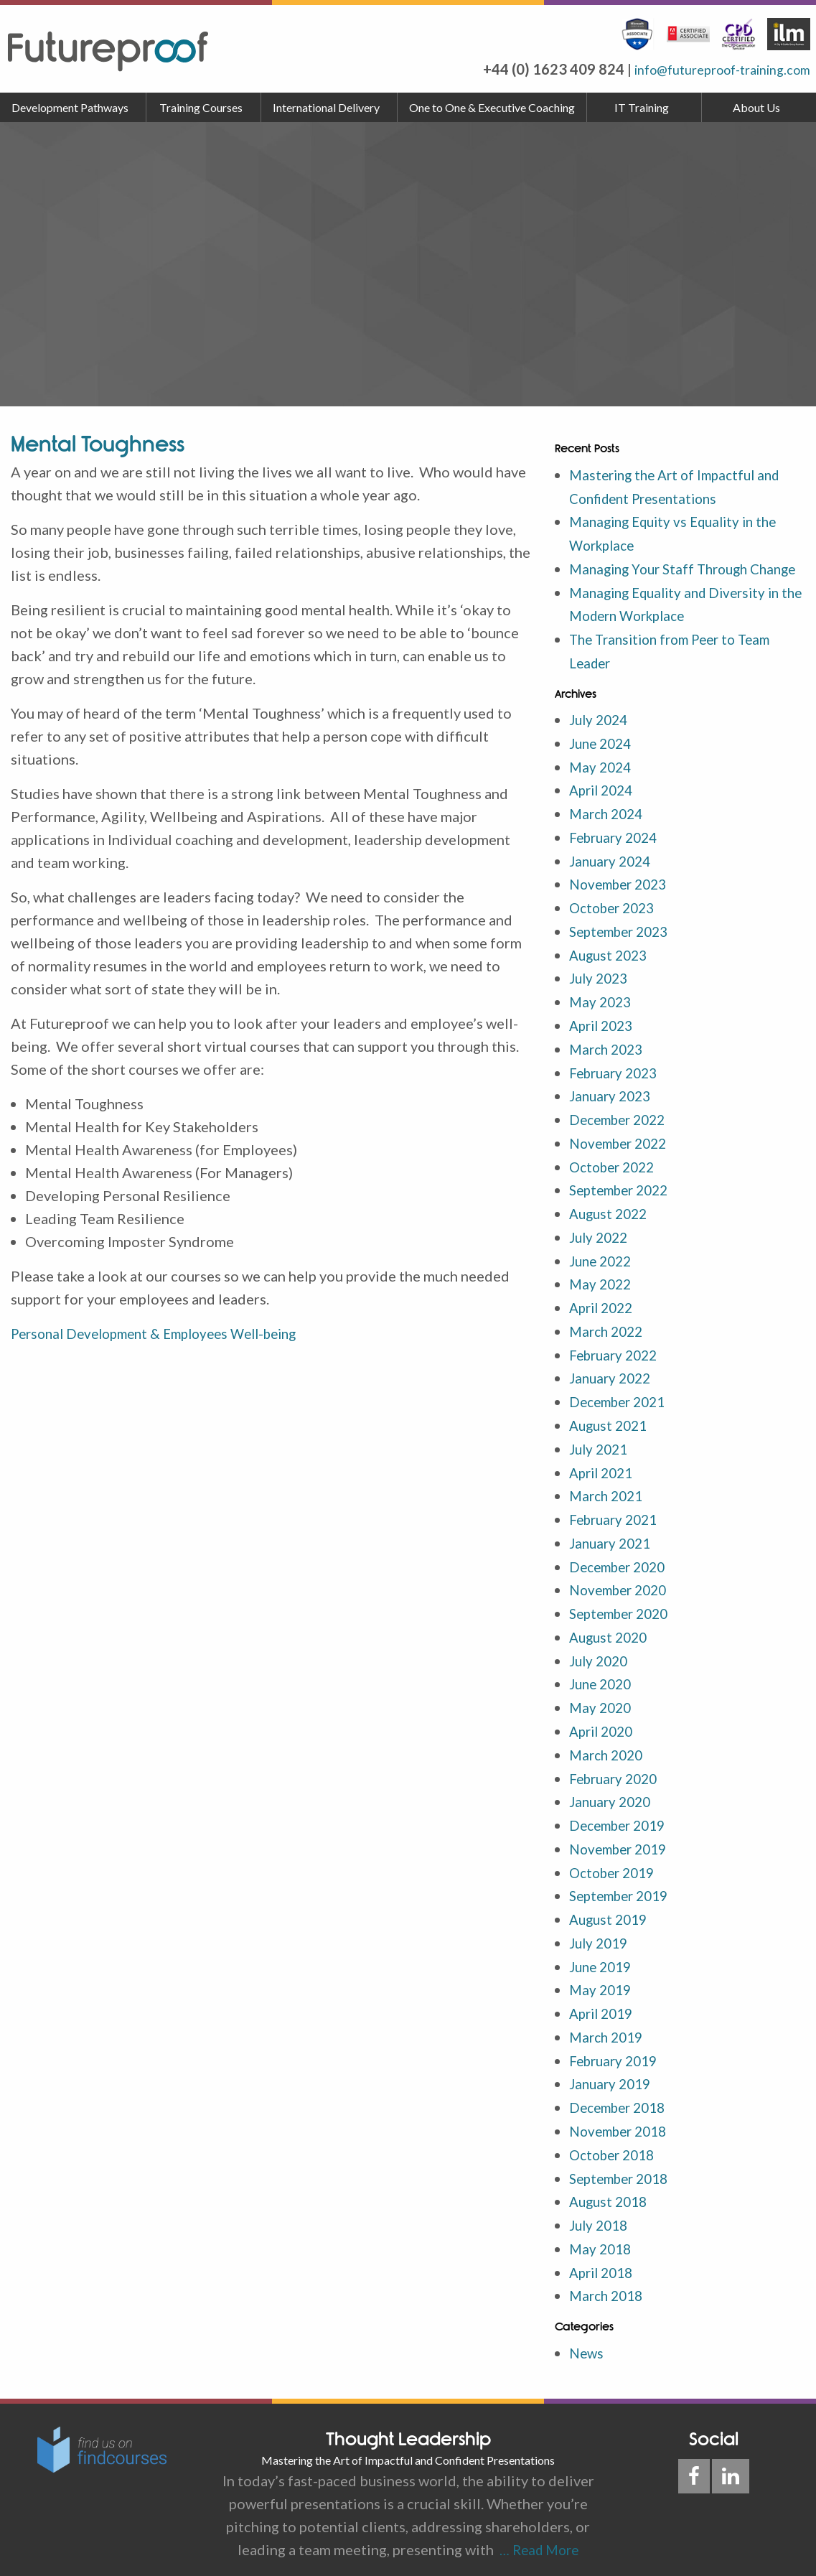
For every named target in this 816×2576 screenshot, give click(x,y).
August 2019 (610, 1909)
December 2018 (621, 2092)
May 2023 (601, 1013)
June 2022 (603, 1265)
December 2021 (621, 1403)
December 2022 (621, 1128)
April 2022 (604, 1311)
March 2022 (608, 1334)
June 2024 (603, 760)
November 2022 (622, 1150)
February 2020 (617, 1771)
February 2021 (617, 1518)
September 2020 (623, 1610)
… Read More (536, 2530)
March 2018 (608, 2276)
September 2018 (623, 2161)
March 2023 (608, 1059)
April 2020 (604, 1725)
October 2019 (615, 1863)
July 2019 (600, 1932)
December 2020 (621, 1564)
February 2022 (617, 1357)
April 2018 (604, 2253)
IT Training (641, 107)
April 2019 (604, 2001)
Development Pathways (69, 107)
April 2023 (604, 1036)
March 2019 (608, 2024)
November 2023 (622, 898)
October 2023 (615, 921)
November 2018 (622, 2115)
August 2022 (610, 1219)
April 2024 (604, 806)
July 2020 (600, 1656)
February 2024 (617, 852)
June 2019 (603, 1955)
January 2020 (612, 1794)
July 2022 (600, 1242)
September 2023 (623, 944)
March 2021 (608, 1495)
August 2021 (610, 1426)
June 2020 (603, 1679)
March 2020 (608, 1748)
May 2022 (601, 1288)
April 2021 (604, 1472)
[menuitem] (73, 108)
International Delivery (326, 107)
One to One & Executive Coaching (492, 107)
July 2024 (600, 737)
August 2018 (610, 2184)
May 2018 (601, 2230)
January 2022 (612, 1380)
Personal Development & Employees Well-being (165, 1333)
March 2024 (608, 829)
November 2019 (622, 1840)
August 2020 (610, 1633)
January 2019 (612, 2069)
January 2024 (612, 875)
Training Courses (201, 107)
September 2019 (623, 1886)
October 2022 (615, 1173)
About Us (756, 107)
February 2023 (617, 1082)
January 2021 (612, 1541)
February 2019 (617, 2046)
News (587, 2333)
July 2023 (600, 990)
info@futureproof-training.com (709, 69)
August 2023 (610, 967)
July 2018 (600, 2207)
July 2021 (600, 1449)
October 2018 (615, 2138)
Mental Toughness (97, 444)
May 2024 (601, 783)
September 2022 (623, 1196)
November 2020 (622, 1587)
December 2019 (621, 1817)
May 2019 (601, 1978)
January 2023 (612, 1105)
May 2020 (601, 1702)
